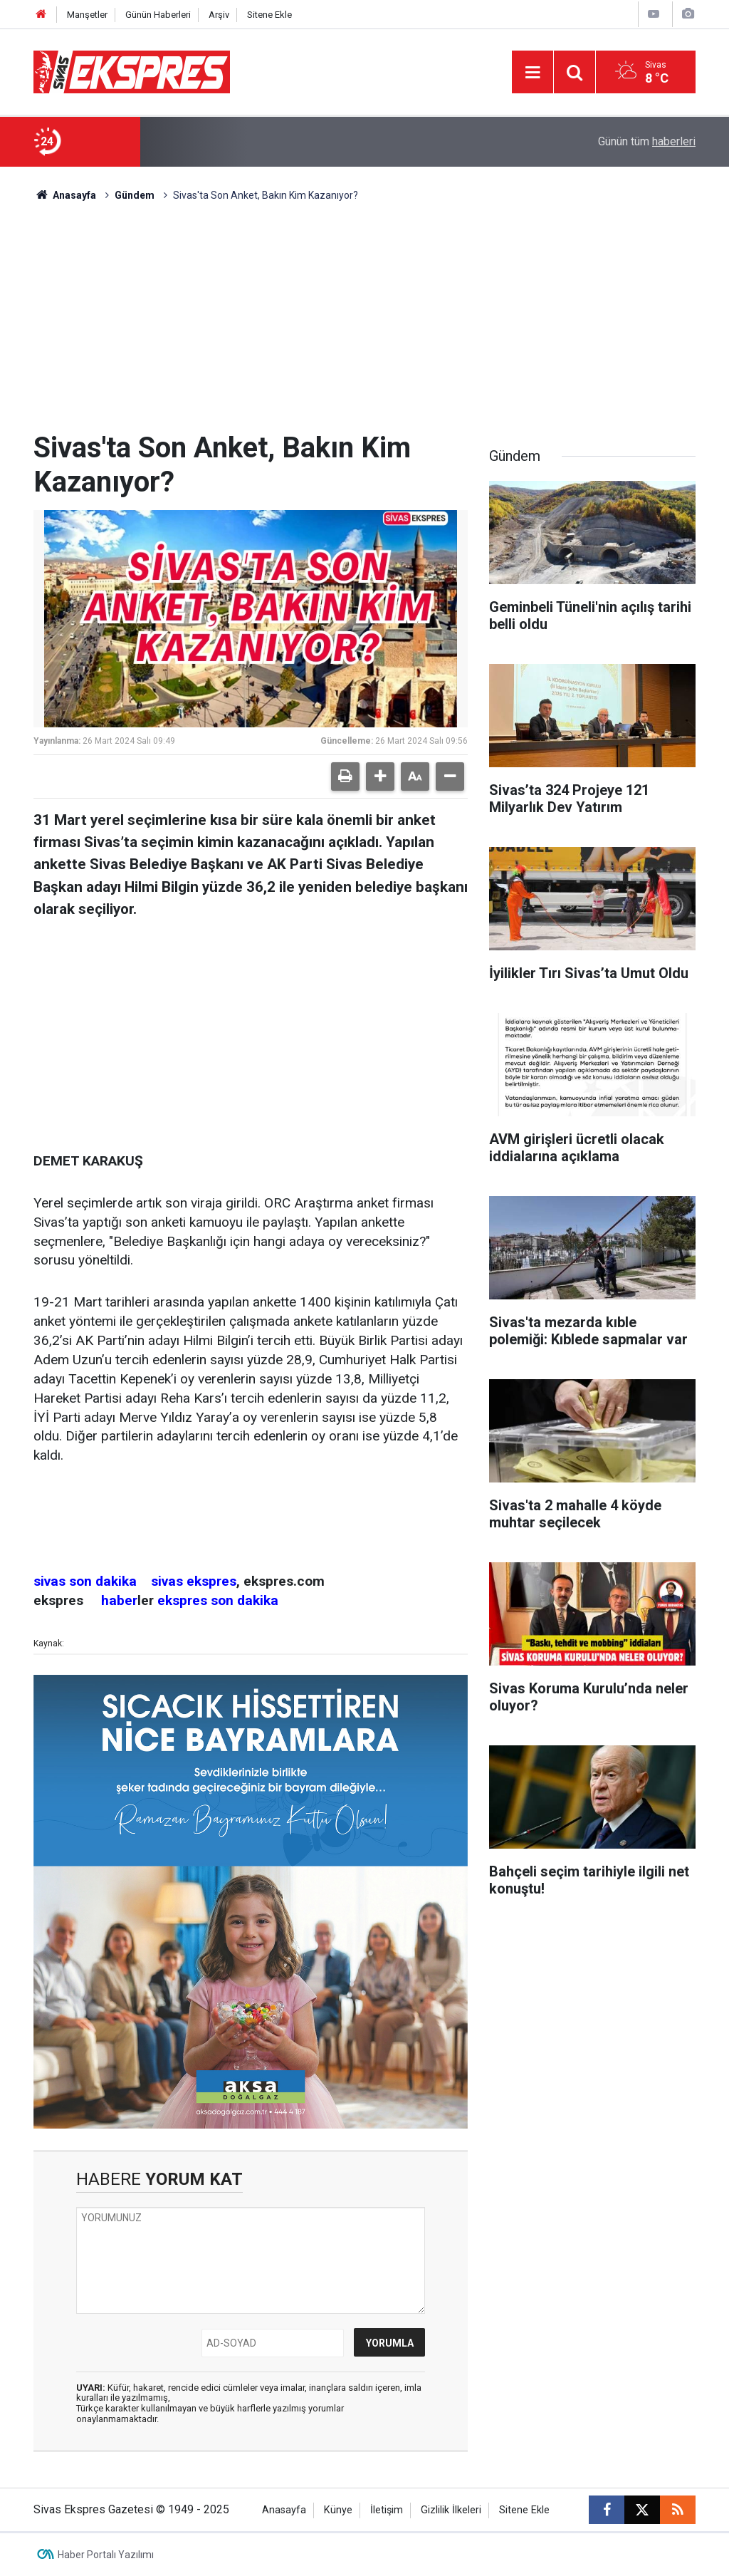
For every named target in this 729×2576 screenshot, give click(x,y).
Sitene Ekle (269, 14)
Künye (338, 2510)
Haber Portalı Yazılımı (106, 2554)
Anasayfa (64, 195)
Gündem (134, 195)
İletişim (386, 2510)
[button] (380, 776)
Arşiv (219, 14)
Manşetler (87, 14)
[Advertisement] (364, 324)
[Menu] (532, 72)
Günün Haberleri (158, 14)
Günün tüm (647, 141)
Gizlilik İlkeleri (451, 2510)
